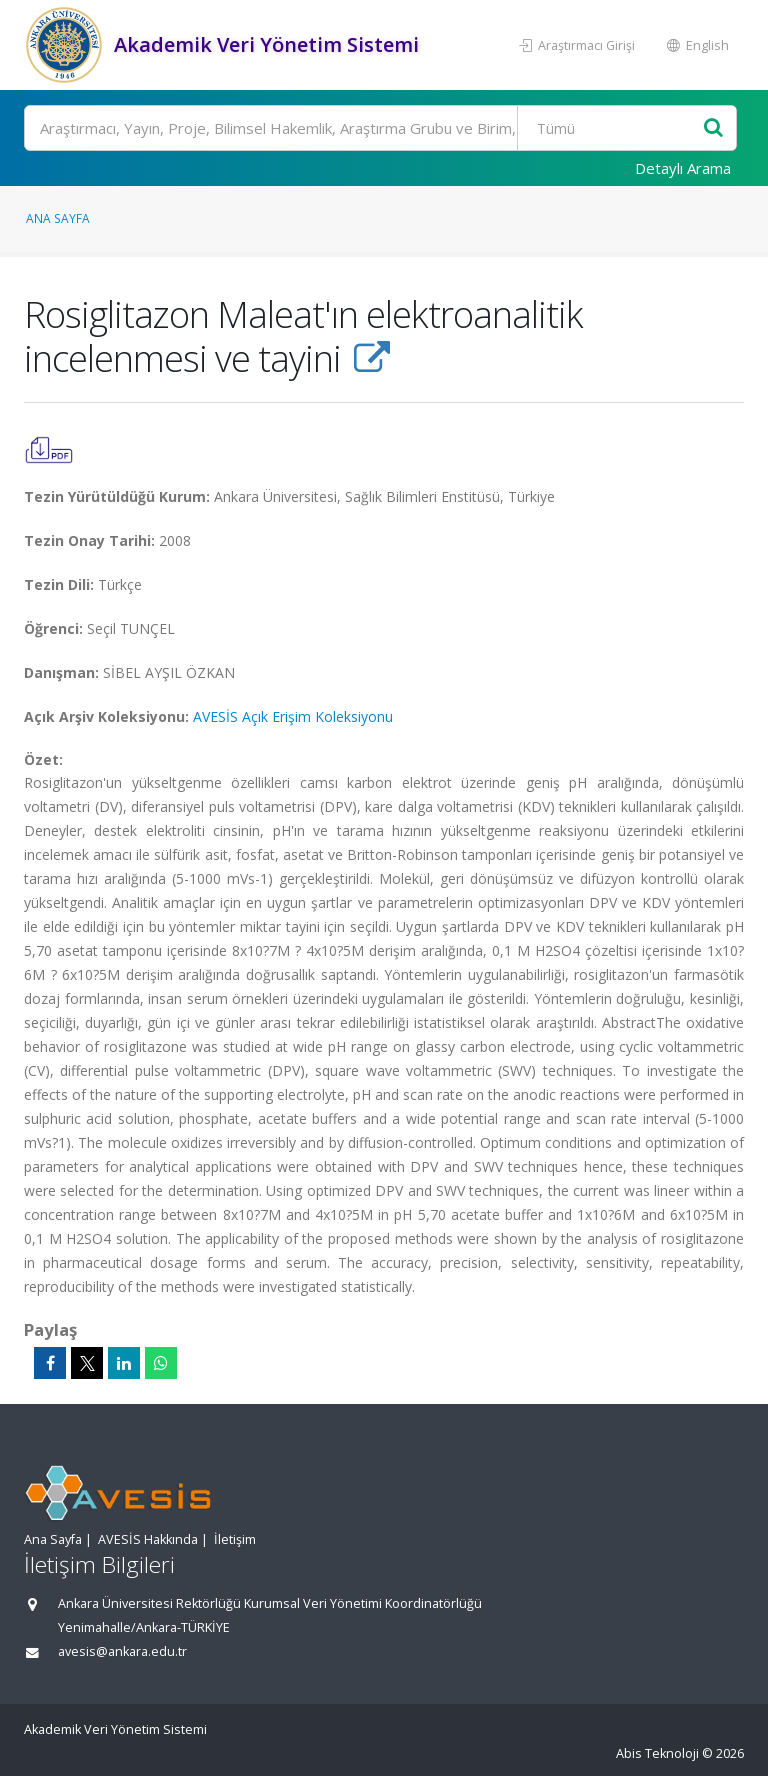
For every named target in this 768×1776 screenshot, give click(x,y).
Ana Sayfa (58, 218)
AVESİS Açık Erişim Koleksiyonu (293, 716)
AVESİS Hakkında (148, 1539)
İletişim (235, 1539)
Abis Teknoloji (657, 1753)
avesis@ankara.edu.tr (122, 1651)
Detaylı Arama (683, 168)
